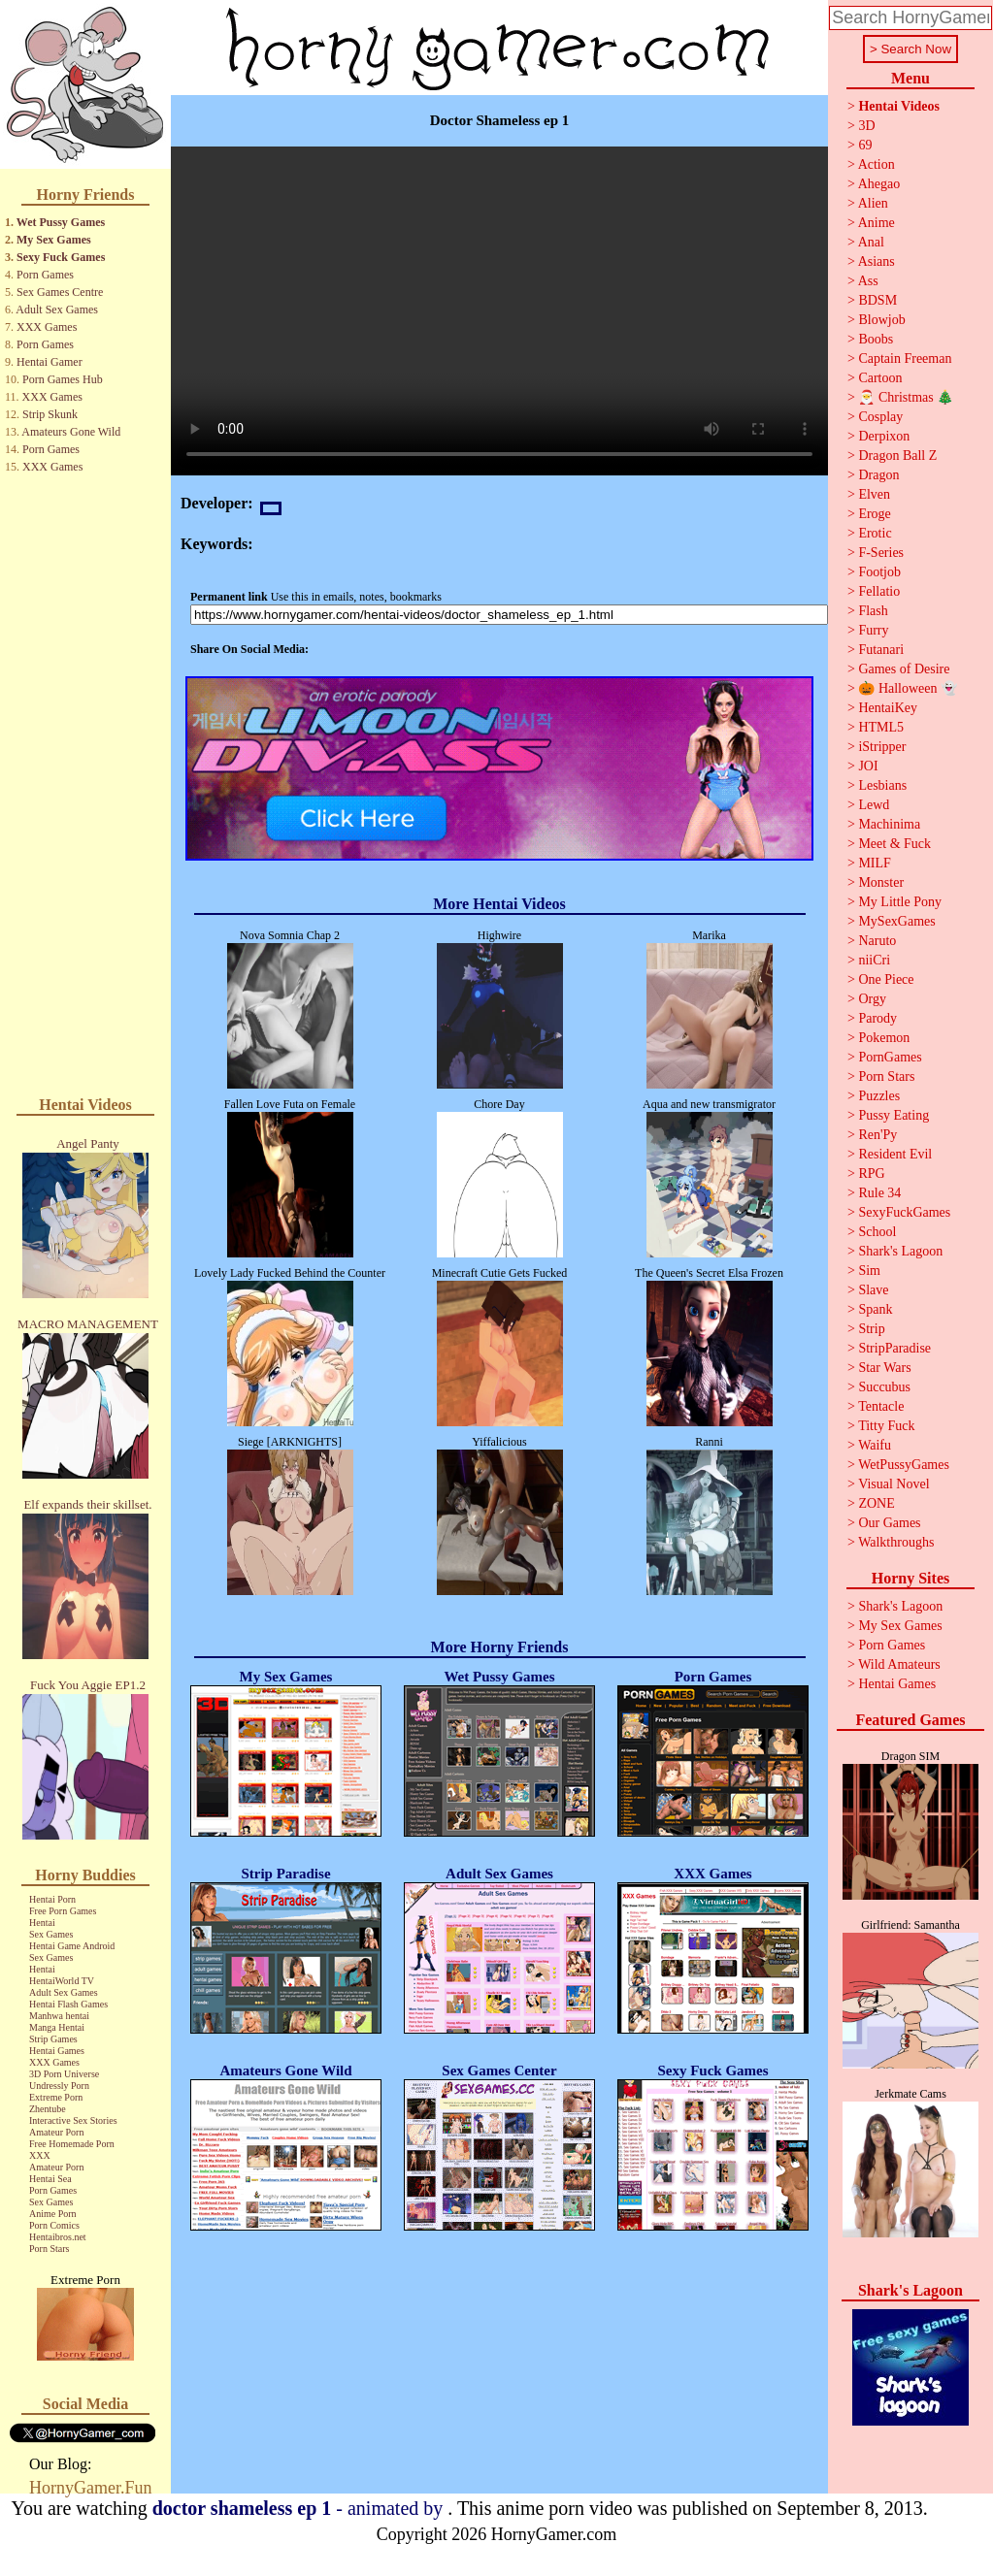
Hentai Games (56, 2050)
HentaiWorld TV (61, 1980)
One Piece (885, 979)
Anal (871, 242)
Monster (881, 882)
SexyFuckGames (904, 1212)
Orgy (872, 999)
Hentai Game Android (72, 1945)
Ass (868, 281)
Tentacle (881, 1406)
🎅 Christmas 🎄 (905, 397)
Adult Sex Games (57, 309)
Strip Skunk (50, 414)
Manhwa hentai (59, 2015)
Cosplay (880, 416)
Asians (876, 261)
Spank (875, 1309)
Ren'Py (877, 1134)
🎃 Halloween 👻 (907, 688)
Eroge (874, 513)
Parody (877, 1018)
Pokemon (884, 1037)
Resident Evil (895, 1154)
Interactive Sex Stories (73, 2120)
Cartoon (880, 378)
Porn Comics (54, 2225)
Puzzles (879, 1096)
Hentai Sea (50, 2178)
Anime (876, 222)
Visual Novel (893, 1484)
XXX (39, 2155)
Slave (873, 1290)
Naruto (877, 940)
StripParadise (894, 1348)
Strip (871, 1328)
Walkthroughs (896, 1542)
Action (876, 164)
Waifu (874, 1445)
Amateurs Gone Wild (70, 432)
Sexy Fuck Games (61, 257)
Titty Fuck (886, 1425)
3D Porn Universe (64, 2074)
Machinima (889, 824)
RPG (871, 1173)
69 (865, 145)
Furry (873, 630)
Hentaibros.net (57, 2237)
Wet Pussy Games (61, 222)
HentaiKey (887, 708)
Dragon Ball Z (897, 455)
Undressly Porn (59, 2085)
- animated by (300, 2508)
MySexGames (896, 921)
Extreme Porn (56, 2097)
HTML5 (881, 727)
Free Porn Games (62, 1911)
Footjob (879, 572)
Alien (873, 203)
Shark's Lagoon (900, 1251)
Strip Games (53, 2039)
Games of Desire (903, 669)
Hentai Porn (52, 1899)
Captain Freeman (904, 358)
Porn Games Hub (62, 379)
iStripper (882, 746)
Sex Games (51, 1934)
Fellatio (879, 591)
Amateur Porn (56, 2132)
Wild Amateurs (899, 1664)
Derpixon (884, 436)
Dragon (878, 475)
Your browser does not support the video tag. (499, 311)
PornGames (889, 1057)
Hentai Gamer (50, 362)
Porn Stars (49, 2248)
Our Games (889, 1523)
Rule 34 (879, 1193)
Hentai (42, 1922)
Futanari (881, 649)
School (877, 1231)
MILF (874, 863)
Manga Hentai (56, 2027)
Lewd (873, 805)
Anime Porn (53, 2213)
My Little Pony (900, 902)
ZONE (876, 1503)
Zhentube (47, 2108)
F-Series (881, 552)
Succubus (884, 1387)
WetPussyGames (903, 1464)
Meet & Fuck (894, 843)
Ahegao (879, 184)
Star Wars (884, 1367)
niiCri (874, 960)
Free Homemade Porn (72, 2143)
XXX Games (47, 327)
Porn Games (45, 274)
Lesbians (882, 785)
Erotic (874, 533)
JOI (867, 766)
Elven (874, 494)
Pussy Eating (893, 1115)
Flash (872, 610)
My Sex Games (54, 239)
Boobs (875, 339)
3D (866, 125)
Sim (869, 1270)
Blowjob (881, 319)
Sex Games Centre (60, 292)
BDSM (877, 300)
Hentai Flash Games (68, 2004)
